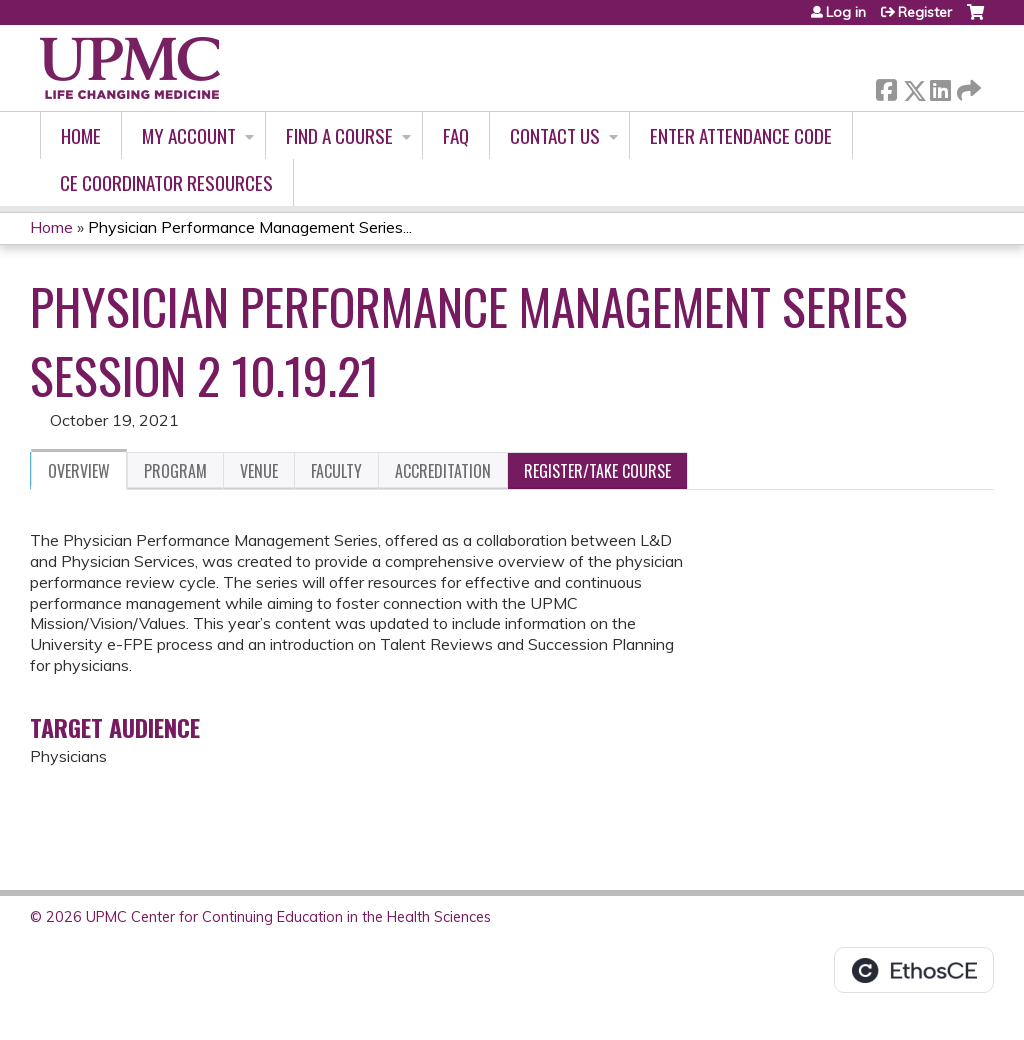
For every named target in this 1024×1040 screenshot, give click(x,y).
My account (189, 135)
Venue (259, 471)
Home (81, 135)
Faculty (336, 471)
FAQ (456, 135)
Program (175, 471)
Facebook (886, 86)
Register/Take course (597, 471)
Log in (846, 12)
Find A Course (339, 135)
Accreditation (443, 471)
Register (925, 12)
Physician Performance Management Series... (250, 227)
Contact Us (555, 135)
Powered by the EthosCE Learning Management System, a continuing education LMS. (914, 970)
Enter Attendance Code (741, 135)
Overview (79, 471)
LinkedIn (940, 86)
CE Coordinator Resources (166, 182)
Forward (967, 86)
